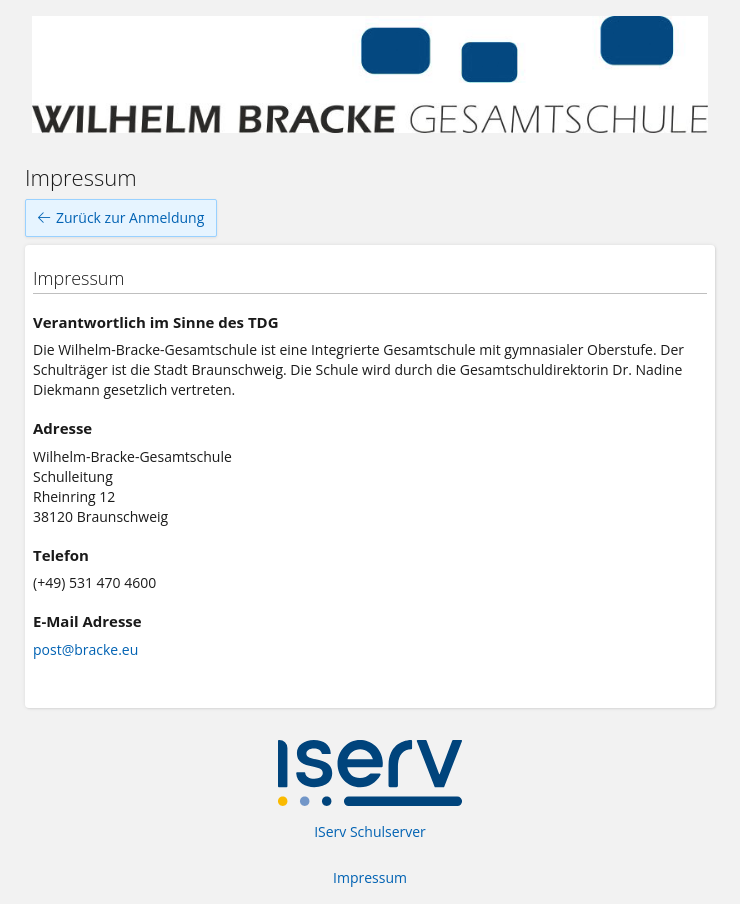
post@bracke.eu (85, 649)
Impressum (370, 877)
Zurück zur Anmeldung (121, 218)
